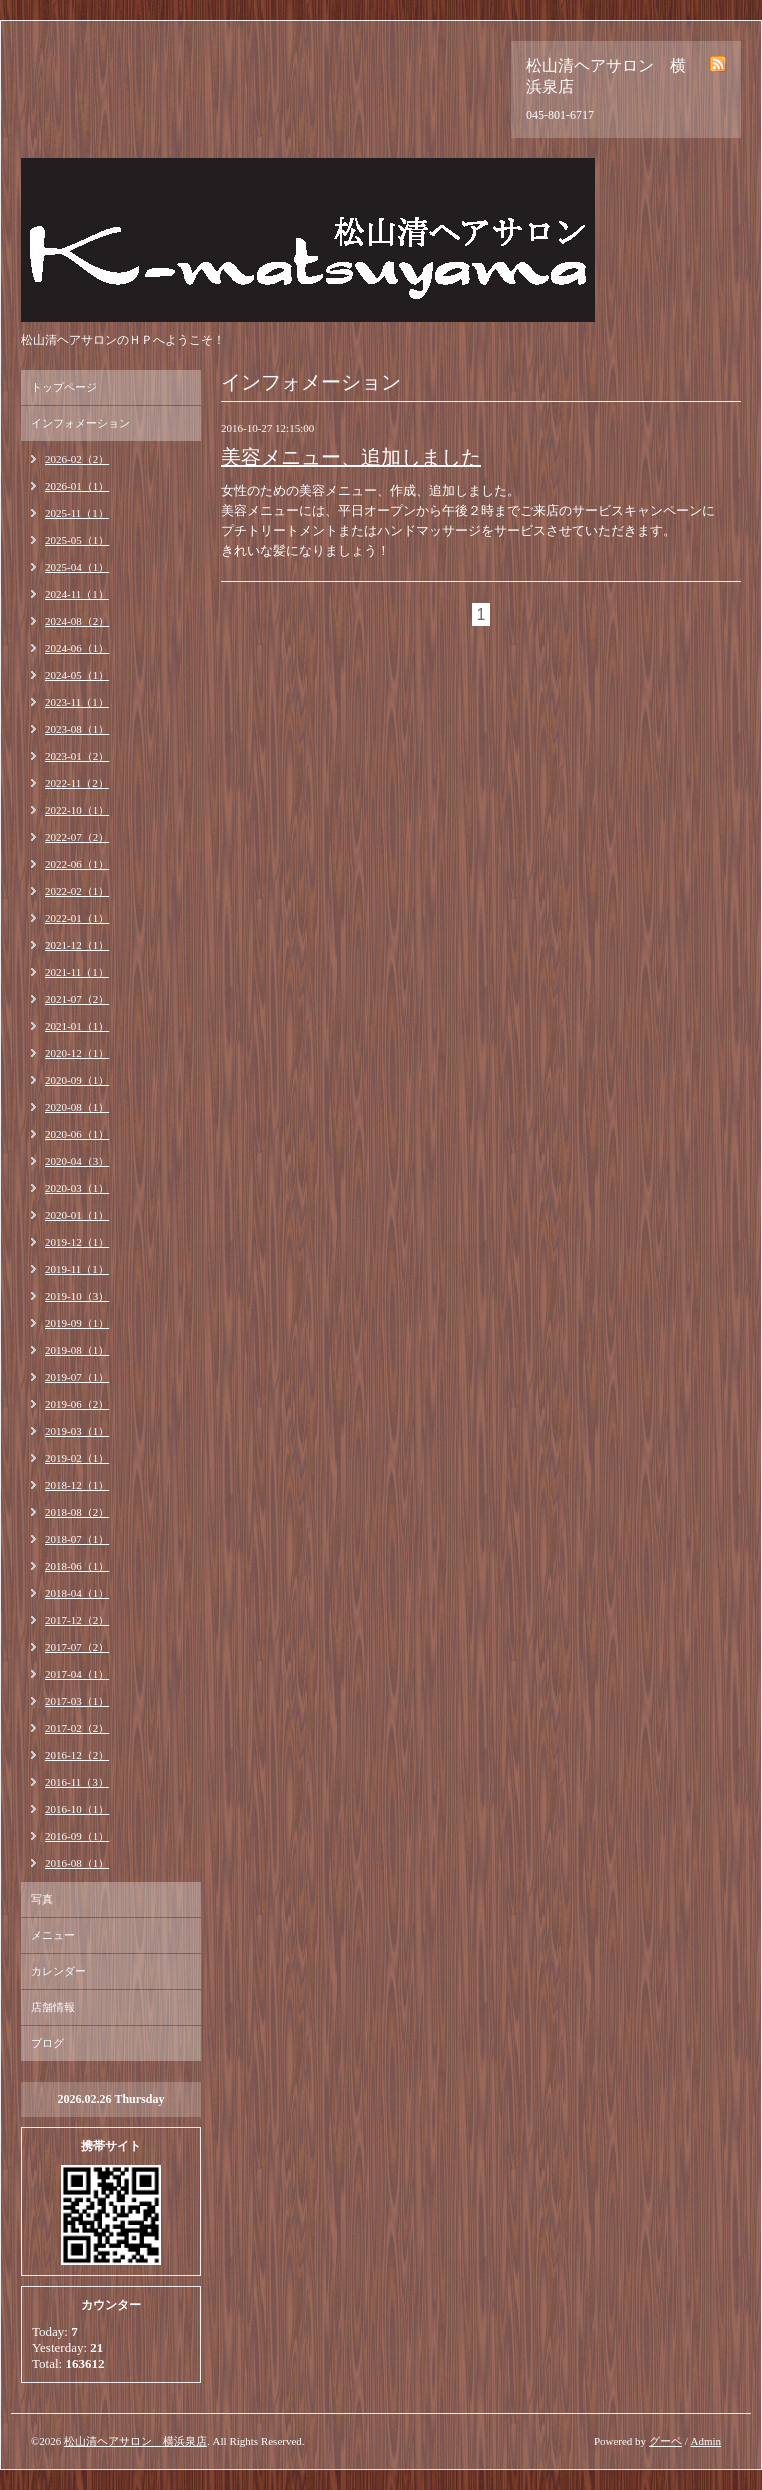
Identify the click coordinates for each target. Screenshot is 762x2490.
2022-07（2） (77, 837)
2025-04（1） (77, 567)
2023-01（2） (77, 756)
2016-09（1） (77, 1836)
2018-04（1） (77, 1593)
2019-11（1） (77, 1269)
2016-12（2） (77, 1755)
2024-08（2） (77, 621)
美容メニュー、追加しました (351, 457)
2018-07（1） (77, 1539)
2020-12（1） (77, 1053)
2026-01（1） (77, 486)
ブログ (47, 2043)
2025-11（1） (77, 513)
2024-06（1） (77, 648)
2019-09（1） (77, 1323)
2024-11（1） (77, 594)
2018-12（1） (77, 1485)
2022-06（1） (77, 864)
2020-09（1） (77, 1080)
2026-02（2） (77, 459)
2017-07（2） (77, 1647)
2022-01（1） (77, 918)
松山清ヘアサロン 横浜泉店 (135, 2441)
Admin (705, 2441)
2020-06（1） (77, 1134)
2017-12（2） (77, 1620)
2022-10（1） (77, 810)
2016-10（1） (77, 1809)
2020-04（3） (77, 1161)
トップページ (64, 387)
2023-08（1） (77, 729)
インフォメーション (80, 423)
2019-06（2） (77, 1404)
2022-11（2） (77, 783)
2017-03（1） (77, 1701)
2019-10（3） (77, 1296)
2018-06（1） (77, 1566)
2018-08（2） (77, 1512)
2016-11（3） (77, 1782)
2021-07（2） (77, 999)
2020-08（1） (77, 1107)
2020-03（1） (77, 1188)
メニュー (53, 1935)
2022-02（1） (77, 891)
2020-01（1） (77, 1215)
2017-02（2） (77, 1728)
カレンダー (58, 1971)
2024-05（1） (77, 675)
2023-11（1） (77, 702)
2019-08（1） (77, 1350)
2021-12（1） (77, 945)
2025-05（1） (77, 540)
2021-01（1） (77, 1026)
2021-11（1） (77, 972)
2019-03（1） (77, 1431)
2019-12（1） (77, 1242)
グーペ (665, 2441)
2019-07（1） (77, 1377)
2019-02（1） (77, 1458)
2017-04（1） (77, 1674)
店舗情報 (53, 2007)
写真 (42, 1899)
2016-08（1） (77, 1863)
